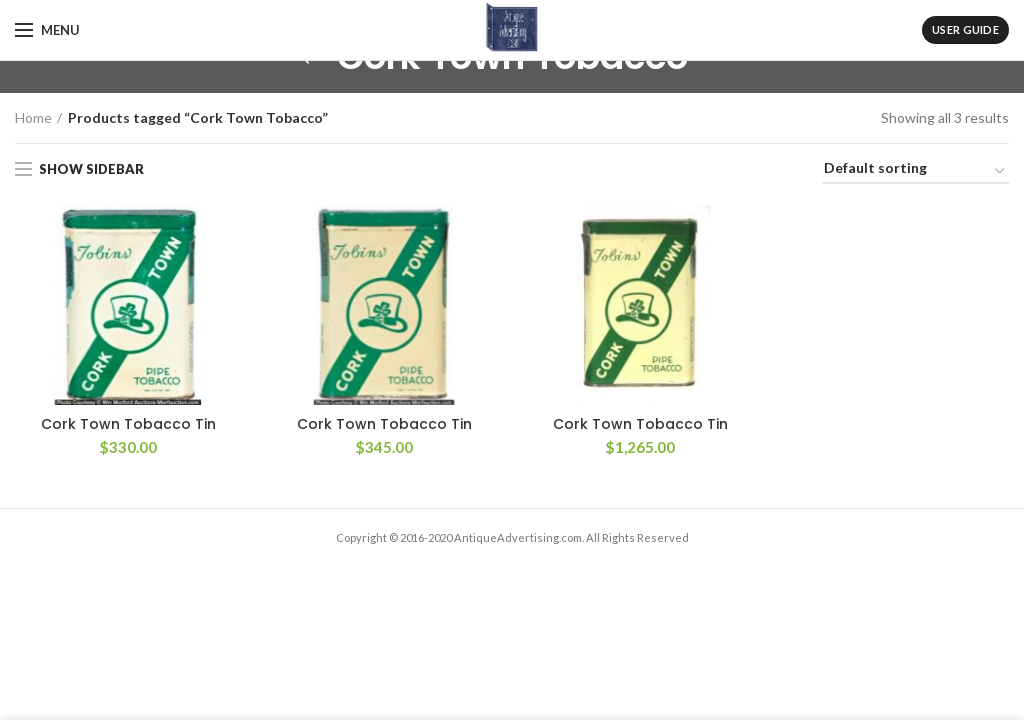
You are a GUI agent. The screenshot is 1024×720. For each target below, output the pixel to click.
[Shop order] (915, 171)
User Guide (965, 29)
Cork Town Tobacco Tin (128, 424)
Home (33, 117)
